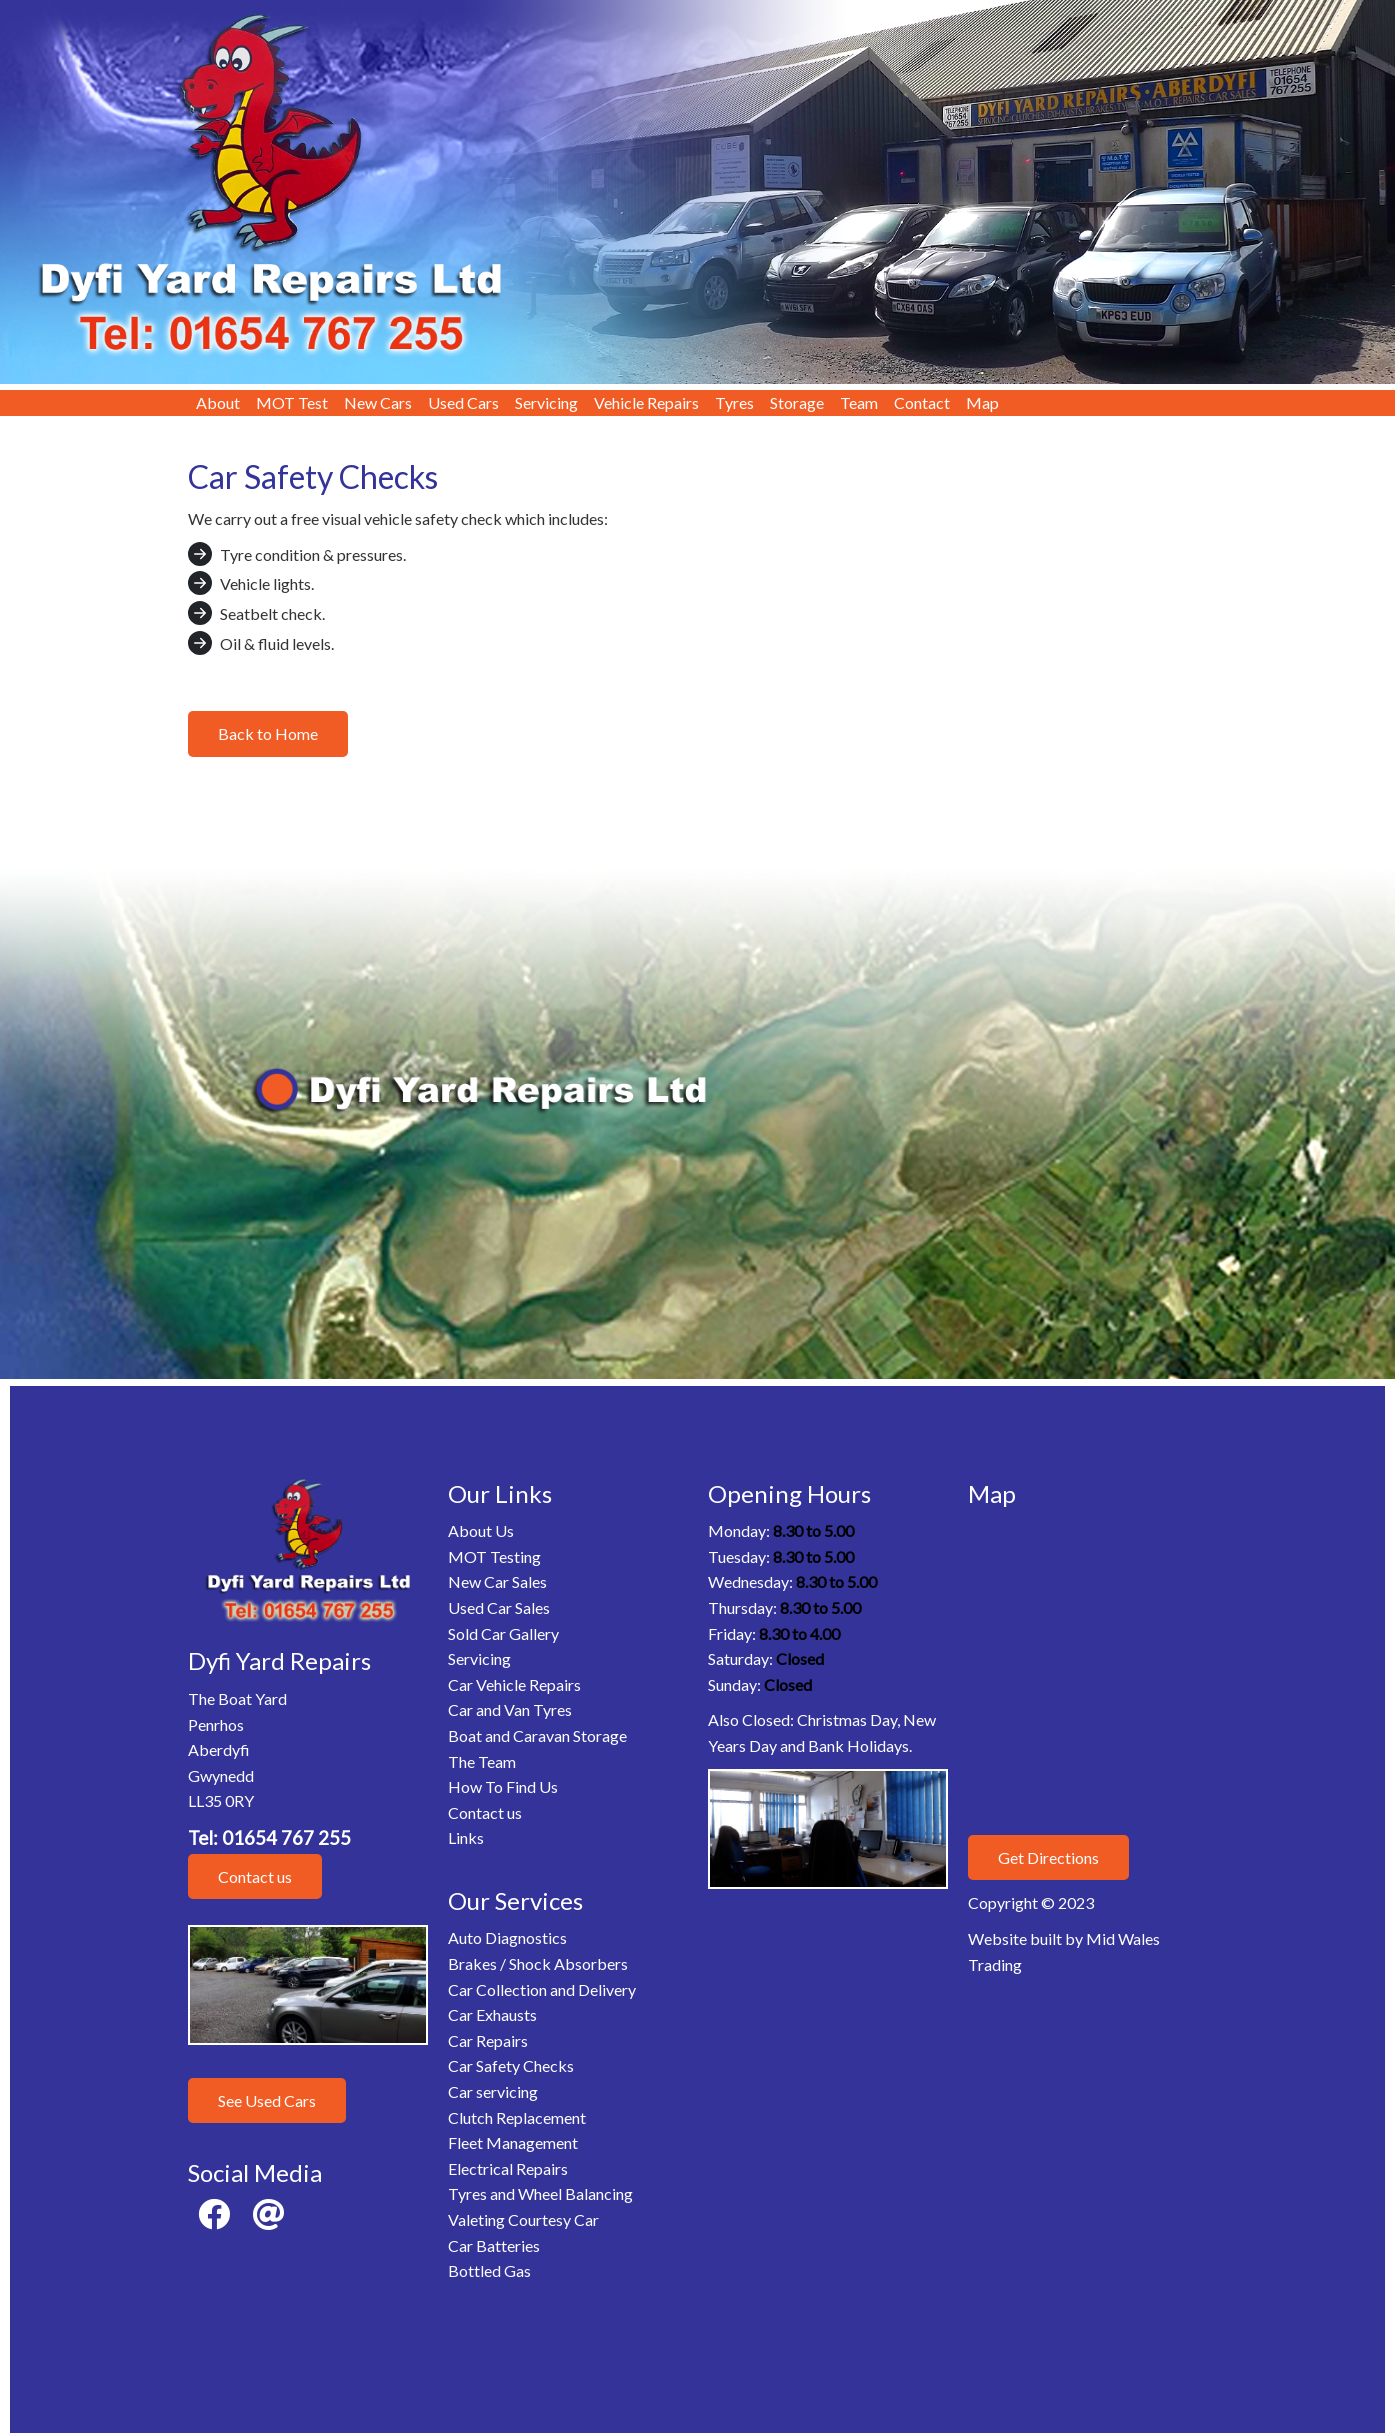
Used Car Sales (499, 1607)
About (218, 402)
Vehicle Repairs (646, 402)
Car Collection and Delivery (542, 1989)
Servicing (546, 402)
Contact (922, 402)
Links (466, 1837)
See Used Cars (267, 2100)
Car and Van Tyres (510, 1709)
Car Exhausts (492, 2014)
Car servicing (493, 2091)
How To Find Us (503, 1786)
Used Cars (463, 402)
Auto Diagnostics (507, 1937)
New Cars (378, 402)
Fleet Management (513, 2142)
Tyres (734, 402)
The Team (482, 1761)
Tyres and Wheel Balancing (540, 2193)
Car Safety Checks (511, 2065)
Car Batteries (494, 2245)
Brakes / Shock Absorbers (538, 1963)
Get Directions (1048, 1857)
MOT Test (292, 402)
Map (982, 402)
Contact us (255, 1876)
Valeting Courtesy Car (523, 2219)
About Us (481, 1530)
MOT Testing (494, 1556)
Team (859, 402)
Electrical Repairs (508, 2168)
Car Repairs (488, 2040)
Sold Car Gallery (503, 1633)
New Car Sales (497, 1581)
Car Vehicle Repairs (514, 1684)
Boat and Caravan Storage (537, 1735)
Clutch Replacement (517, 2117)
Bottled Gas (489, 2270)
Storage (797, 402)
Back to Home (268, 733)
